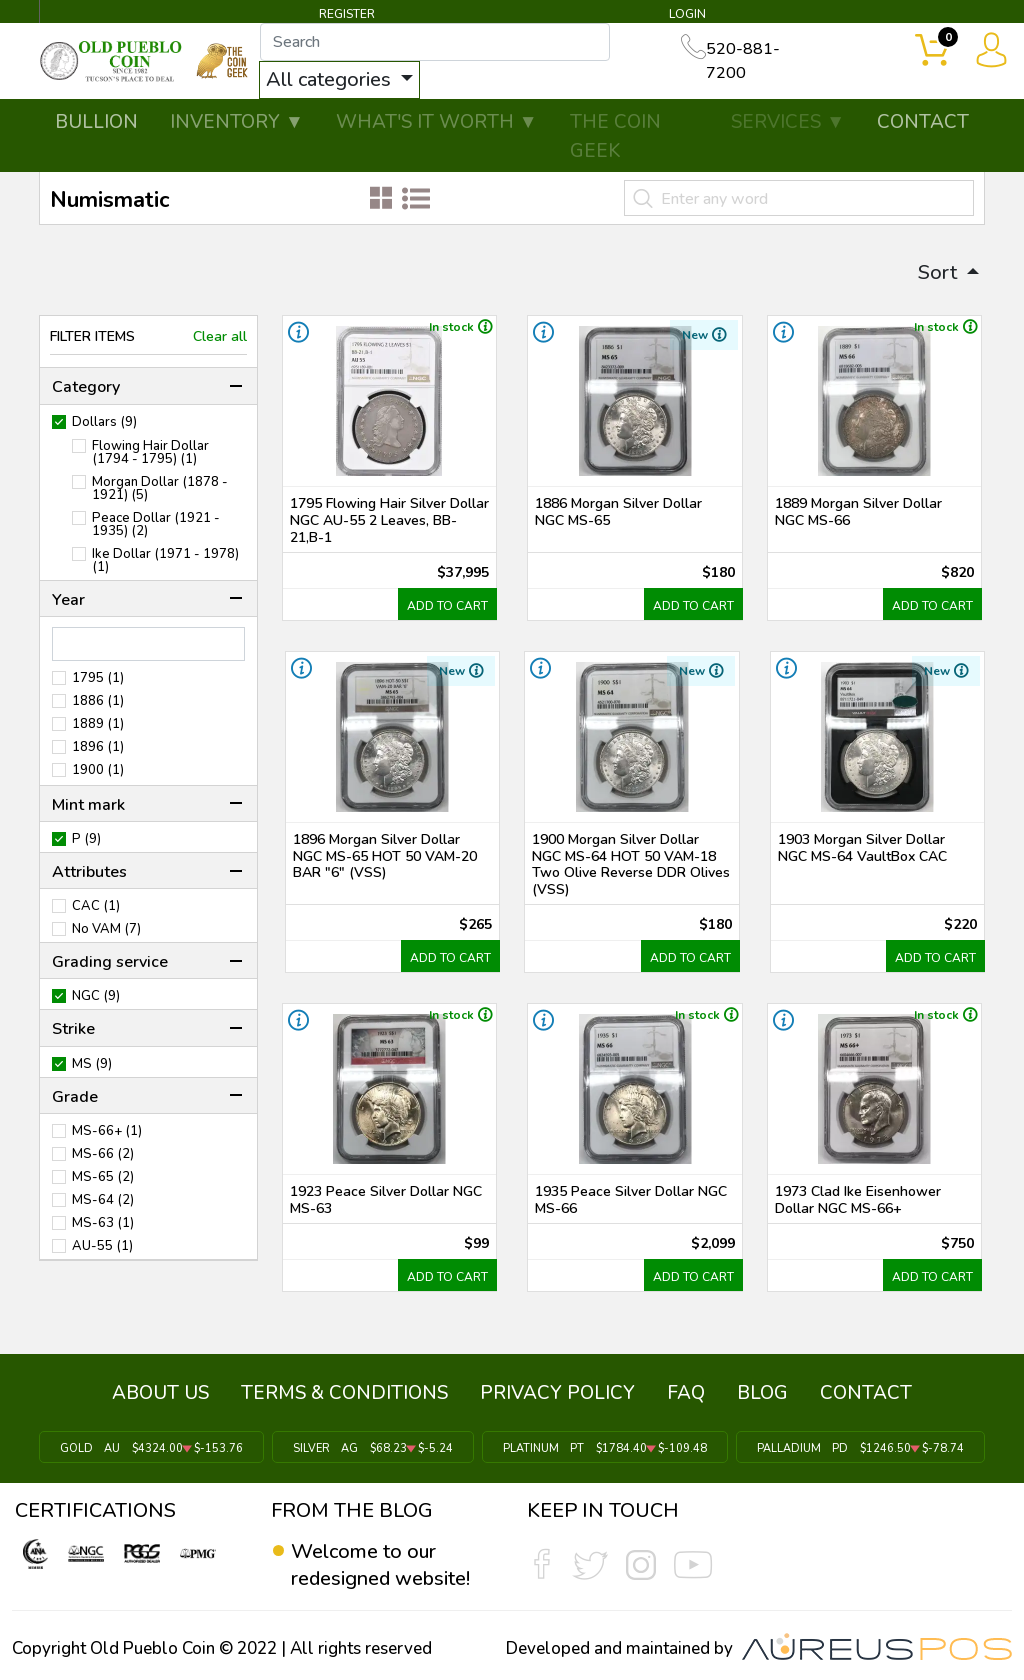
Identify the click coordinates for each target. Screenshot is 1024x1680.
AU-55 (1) (102, 1246)
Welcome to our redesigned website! (380, 1564)
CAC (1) (96, 906)
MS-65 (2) (103, 1177)
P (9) (86, 839)
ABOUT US (160, 1393)
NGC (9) (96, 996)
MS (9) (92, 1064)
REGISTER (347, 14)
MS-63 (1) (103, 1223)
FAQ (686, 1393)
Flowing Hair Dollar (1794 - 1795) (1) (150, 453)
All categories (333, 79)
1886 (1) (98, 701)
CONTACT (923, 122)
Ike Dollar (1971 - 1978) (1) (165, 561)
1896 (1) (98, 747)
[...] (437, 42)
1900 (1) (98, 770)
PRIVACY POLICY (557, 1393)
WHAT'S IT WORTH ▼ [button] (437, 122)
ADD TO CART (447, 606)
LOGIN (687, 14)
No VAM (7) (106, 929)
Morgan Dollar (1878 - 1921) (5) (160, 489)
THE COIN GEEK (615, 136)
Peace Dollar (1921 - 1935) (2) (156, 525)
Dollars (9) (104, 422)
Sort (940, 272)
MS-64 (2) (103, 1200)
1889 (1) (98, 724)
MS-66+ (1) (107, 1131)
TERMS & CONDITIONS (344, 1393)
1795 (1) (98, 678)
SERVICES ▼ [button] (788, 122)
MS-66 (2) (103, 1154)
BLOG (762, 1393)
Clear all (220, 337)
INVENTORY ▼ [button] (237, 122)
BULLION (96, 122)
